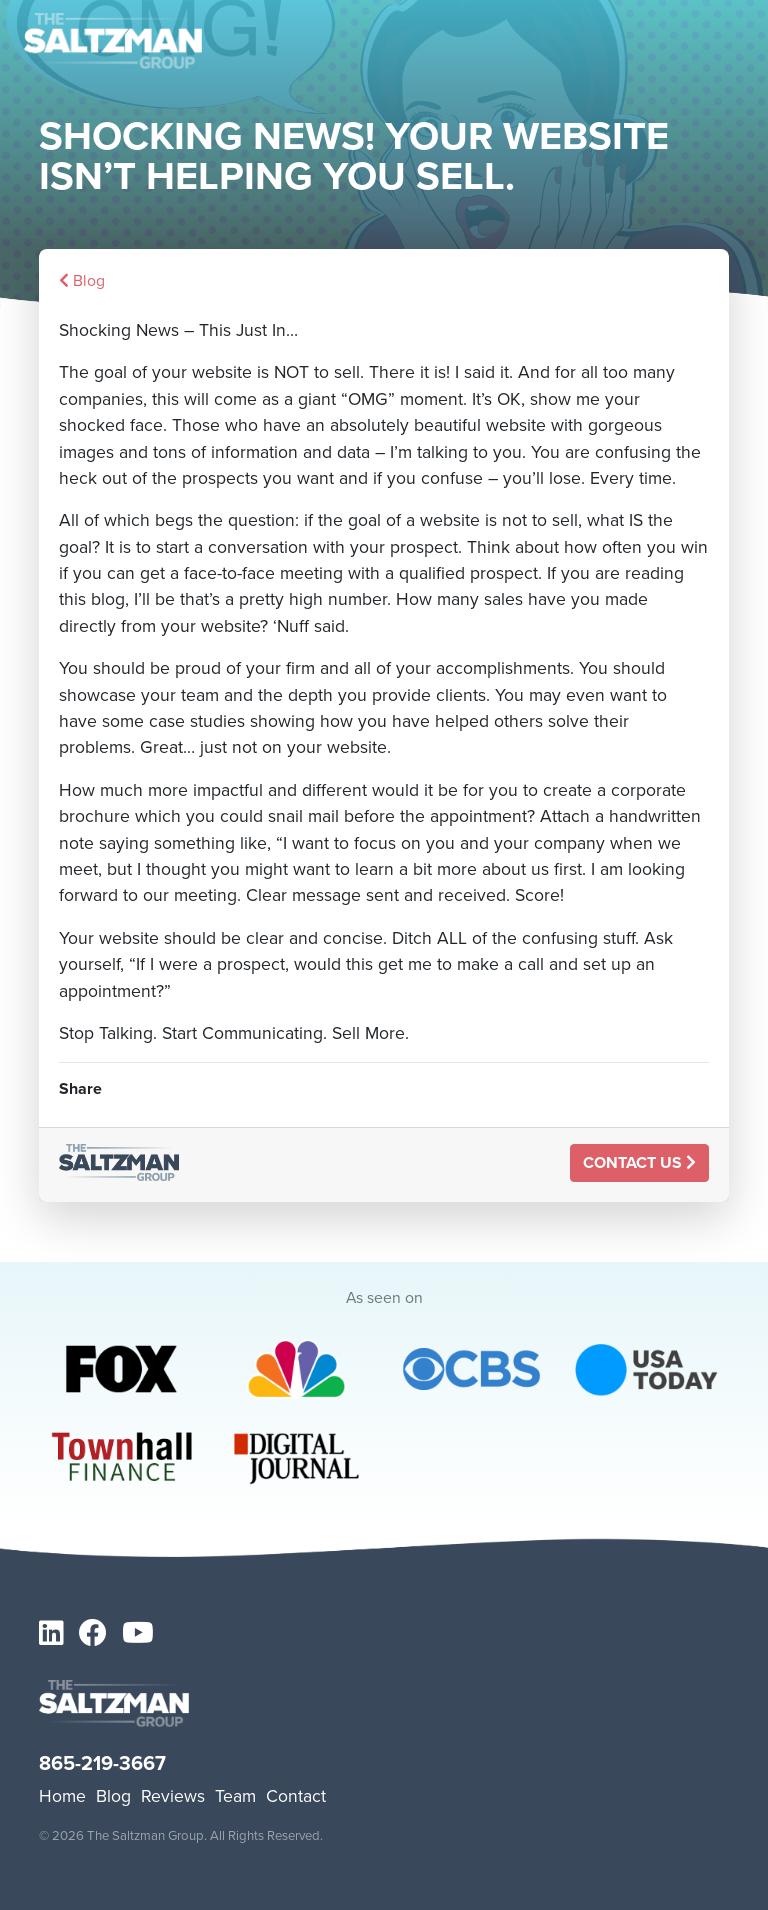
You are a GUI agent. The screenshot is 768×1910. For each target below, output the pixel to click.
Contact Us (639, 1162)
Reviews (173, 1796)
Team (235, 1796)
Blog (82, 280)
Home (62, 1796)
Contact (296, 1796)
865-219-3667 (102, 1763)
